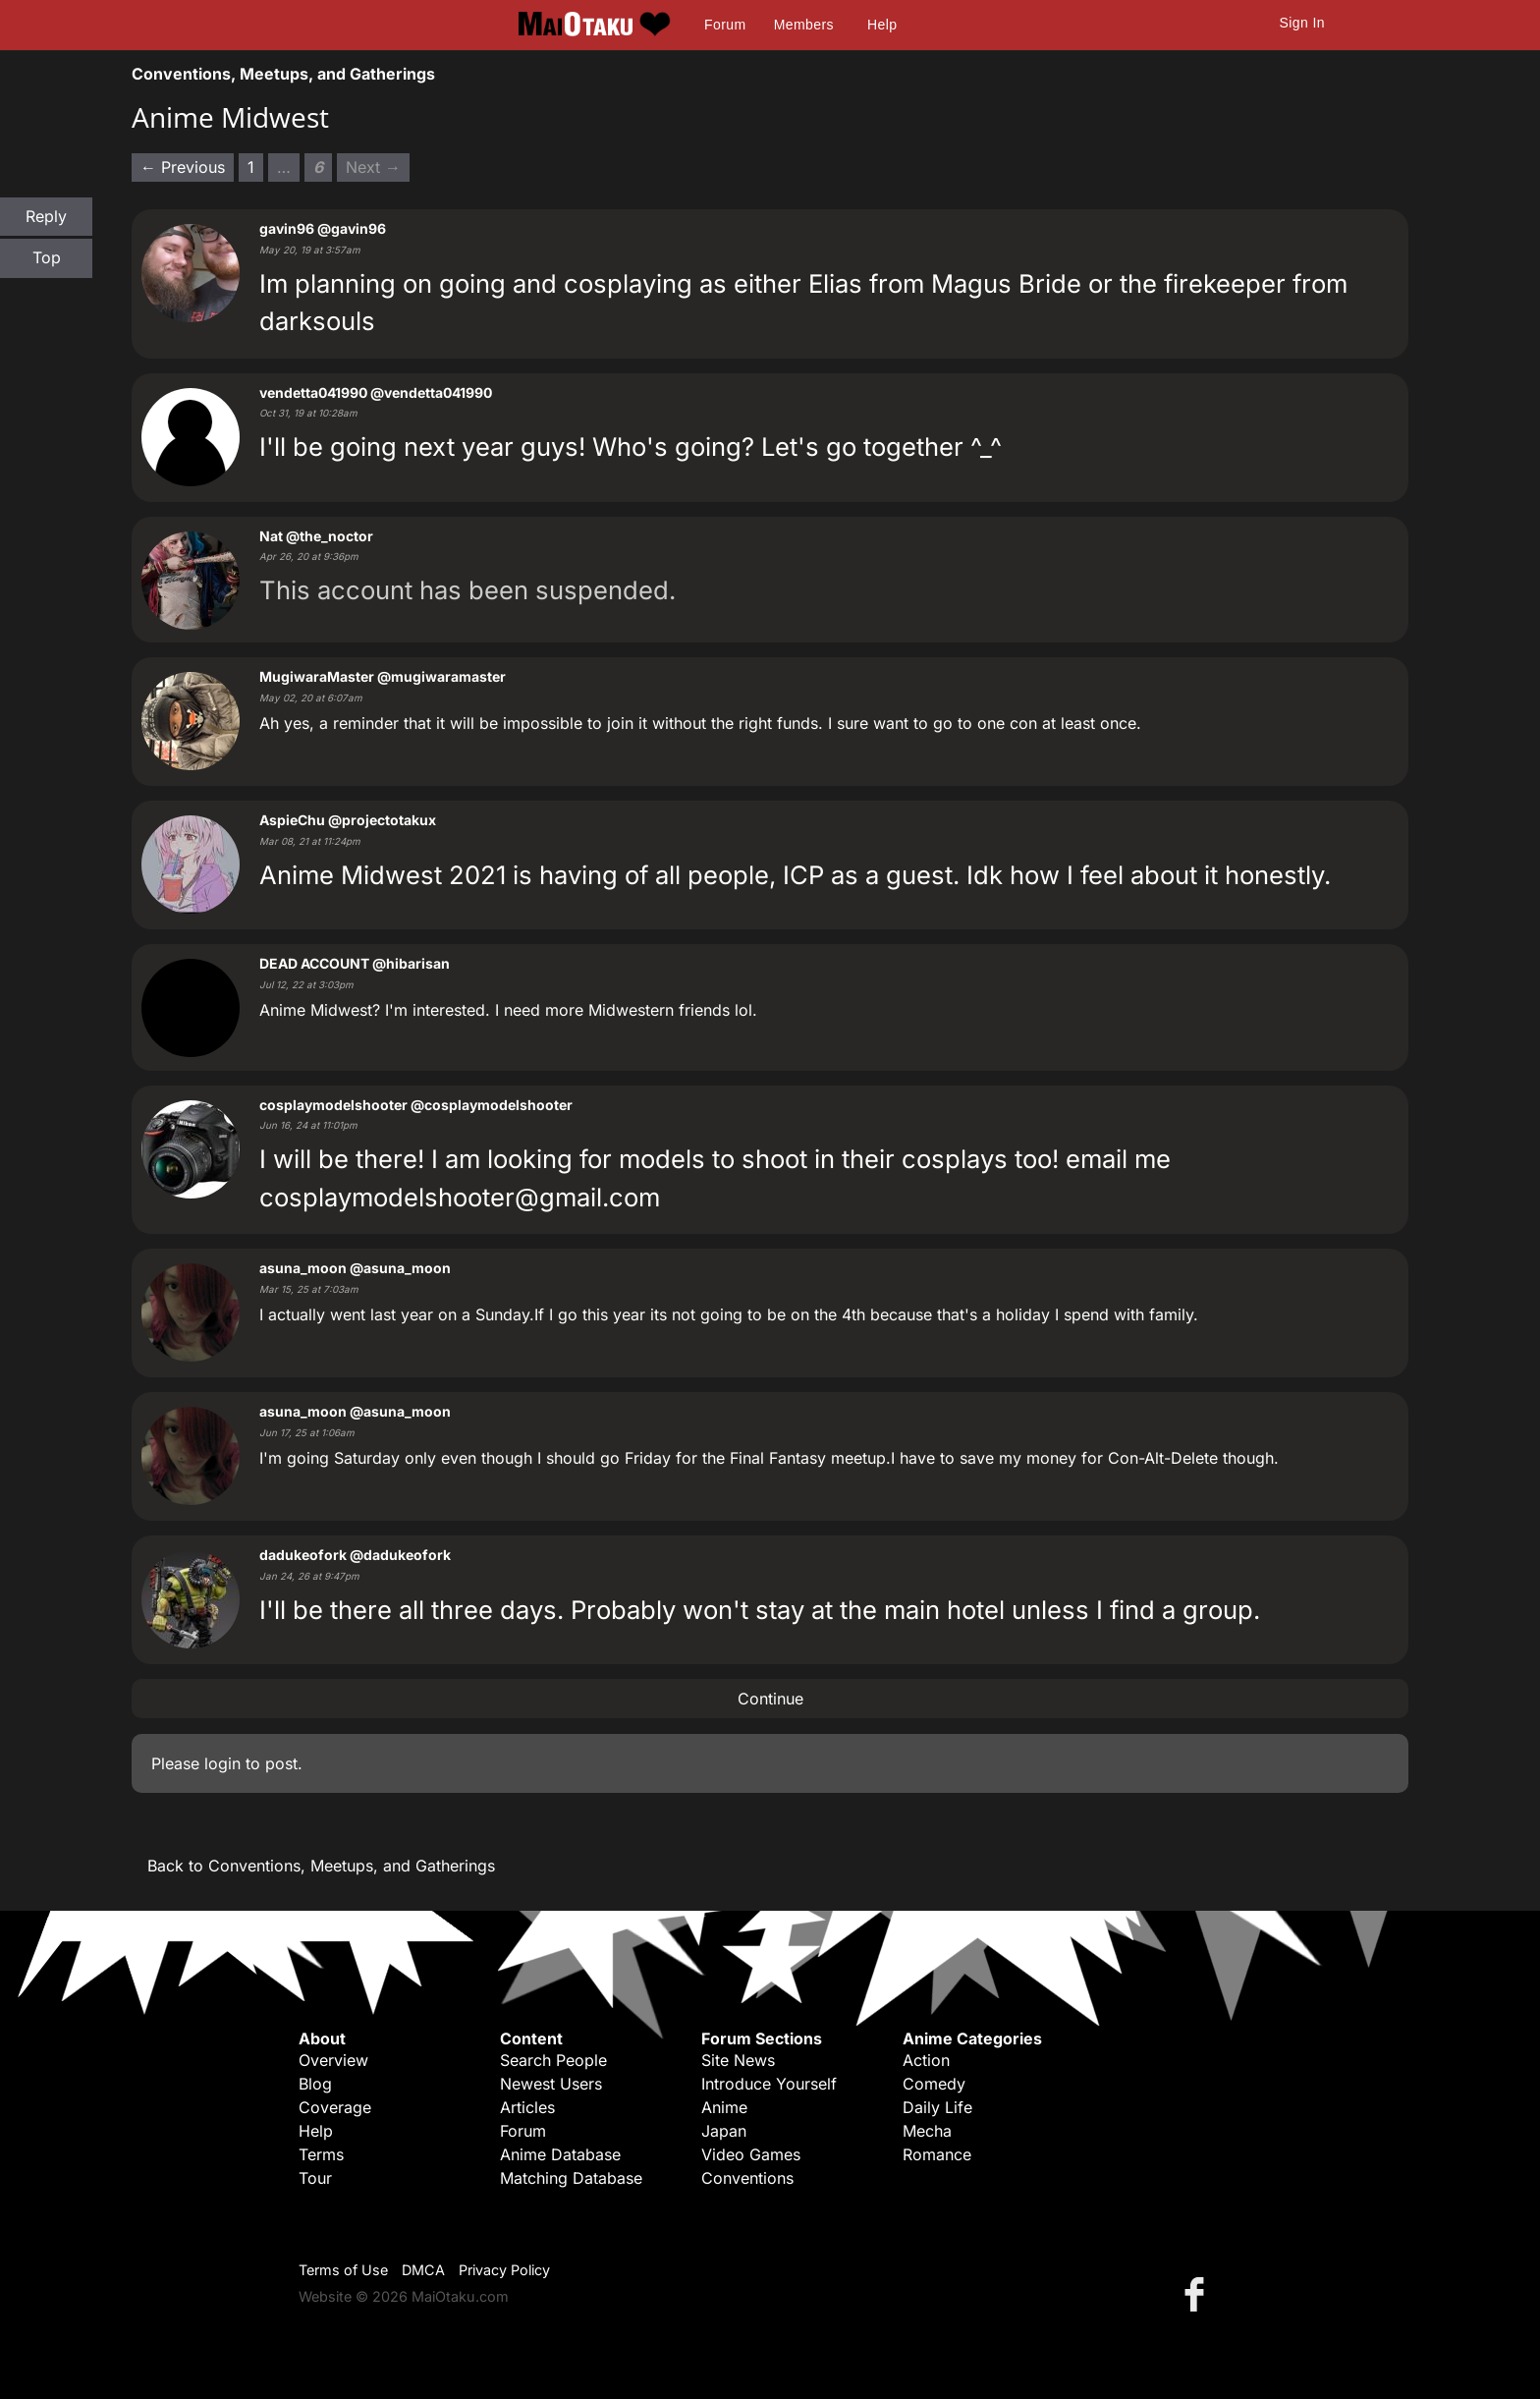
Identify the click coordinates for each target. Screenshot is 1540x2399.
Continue (770, 1698)
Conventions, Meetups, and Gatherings (283, 74)
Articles (527, 2107)
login (222, 1763)
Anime (724, 2107)
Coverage (335, 2107)
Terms (321, 2154)
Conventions (747, 2178)
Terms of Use (343, 2269)
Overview (333, 2060)
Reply (46, 216)
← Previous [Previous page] (182, 167)
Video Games (750, 2154)
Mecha (927, 2131)
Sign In (1302, 22)
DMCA (423, 2269)
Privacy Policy (504, 2269)
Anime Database (560, 2154)
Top (46, 257)
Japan (723, 2131)
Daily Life (937, 2107)
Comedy (934, 2083)
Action (926, 2060)
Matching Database (571, 2178)
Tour (315, 2178)
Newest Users (551, 2083)
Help (882, 24)
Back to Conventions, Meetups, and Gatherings (321, 1865)
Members (804, 24)
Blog (315, 2083)
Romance (937, 2154)
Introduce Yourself (769, 2083)
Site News (738, 2060)
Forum (724, 24)
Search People (553, 2060)
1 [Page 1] (251, 167)
